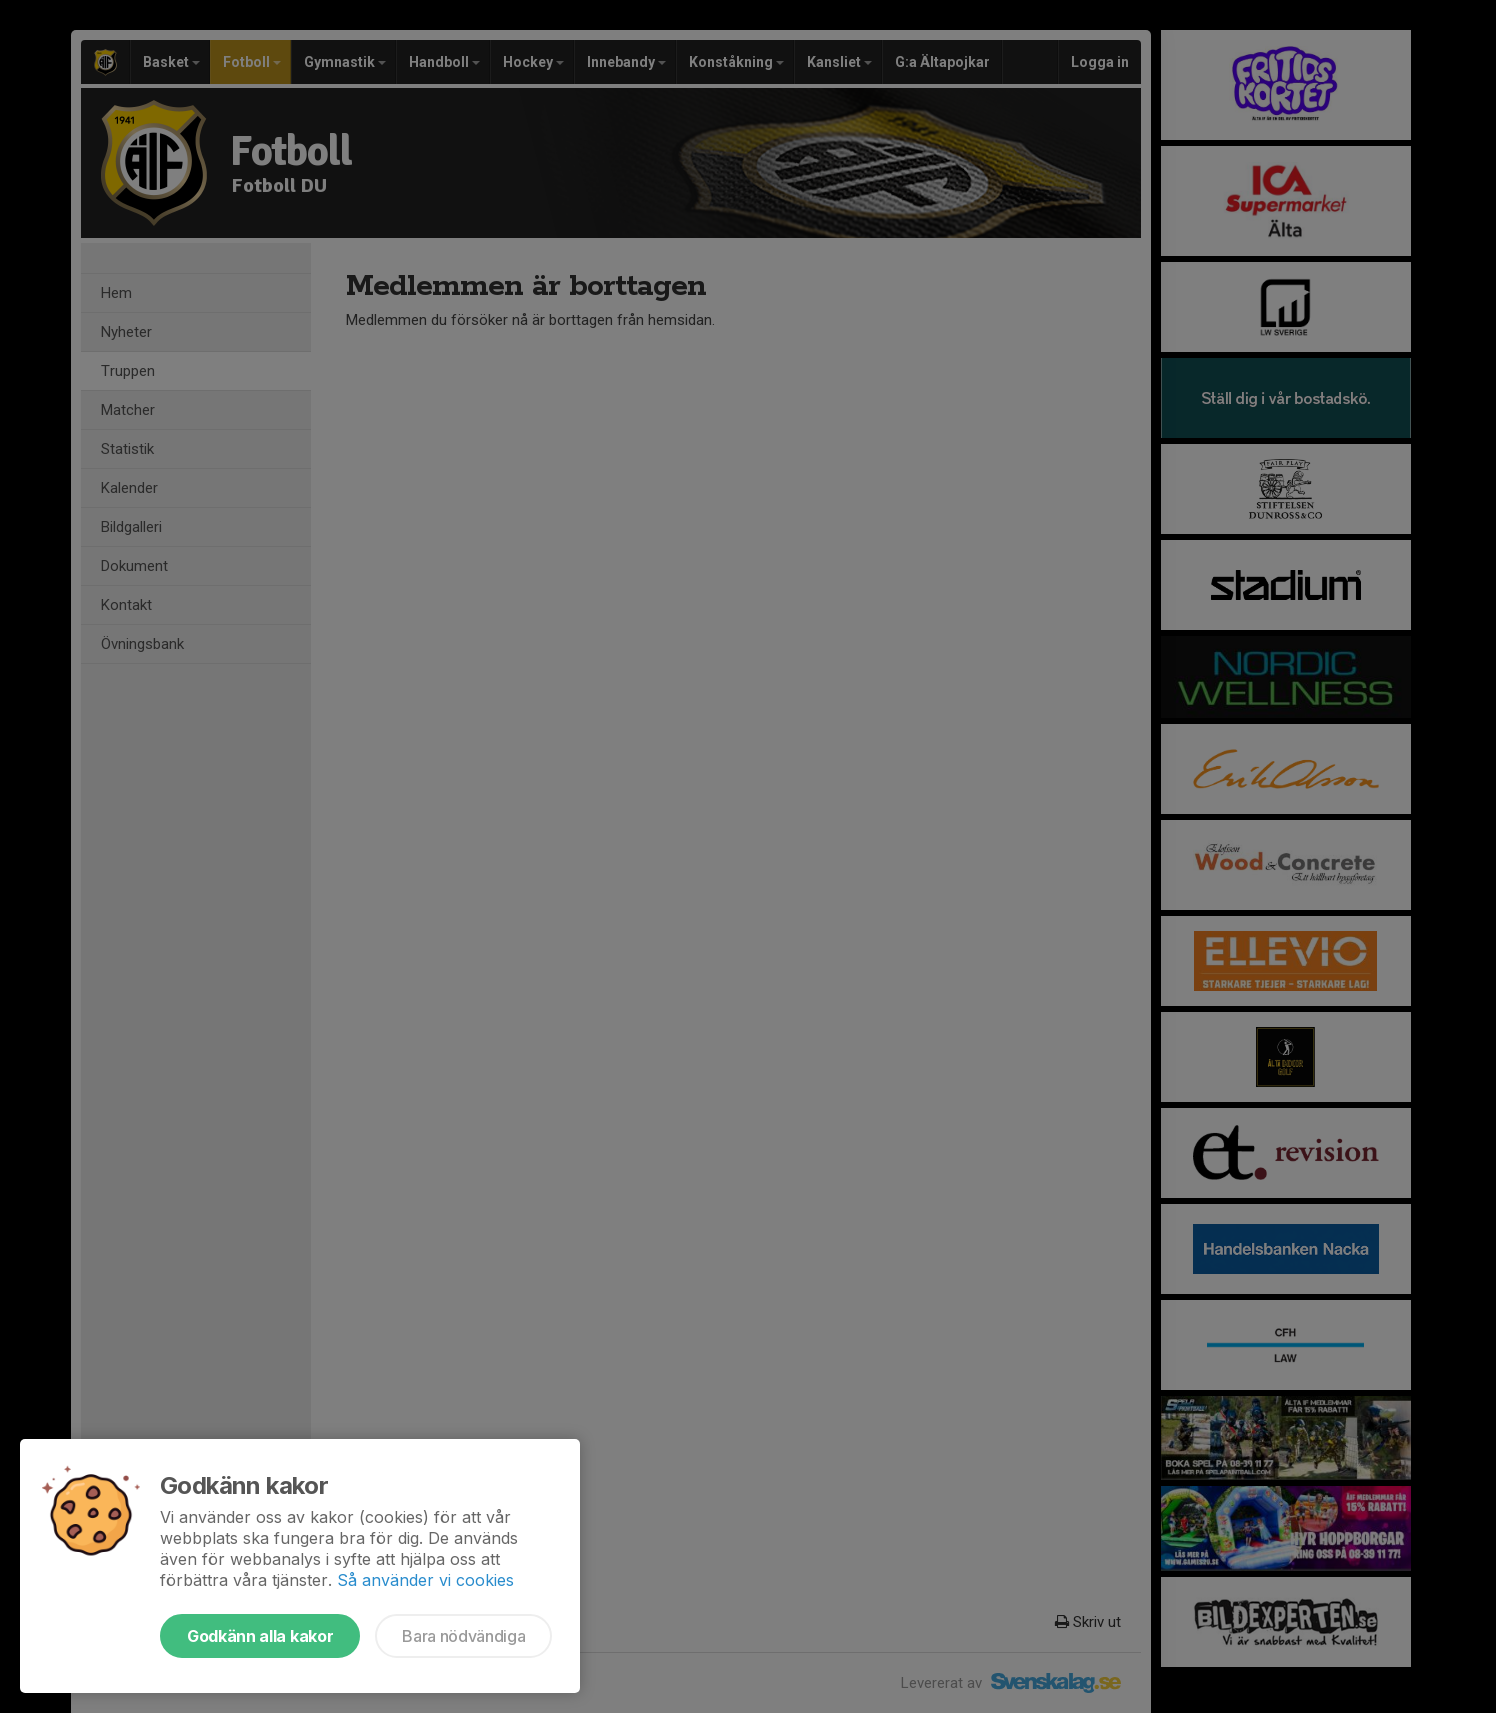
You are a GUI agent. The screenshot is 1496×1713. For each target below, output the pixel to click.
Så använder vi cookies (425, 1580)
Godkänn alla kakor (260, 1636)
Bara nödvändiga (463, 1636)
